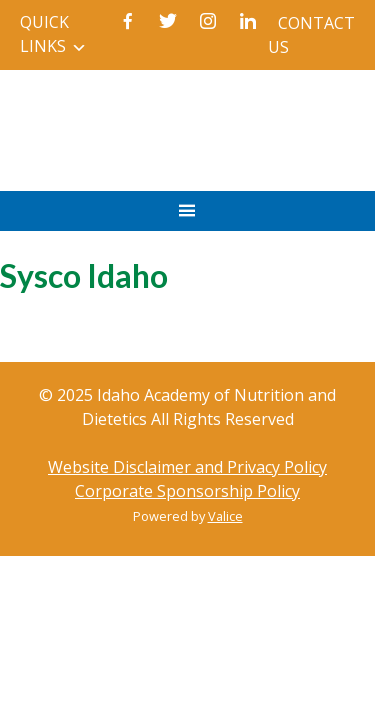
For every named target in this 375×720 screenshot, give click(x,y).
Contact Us (311, 35)
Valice (225, 516)
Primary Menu (187, 220)
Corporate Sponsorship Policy (187, 491)
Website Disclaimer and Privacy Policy (187, 467)
